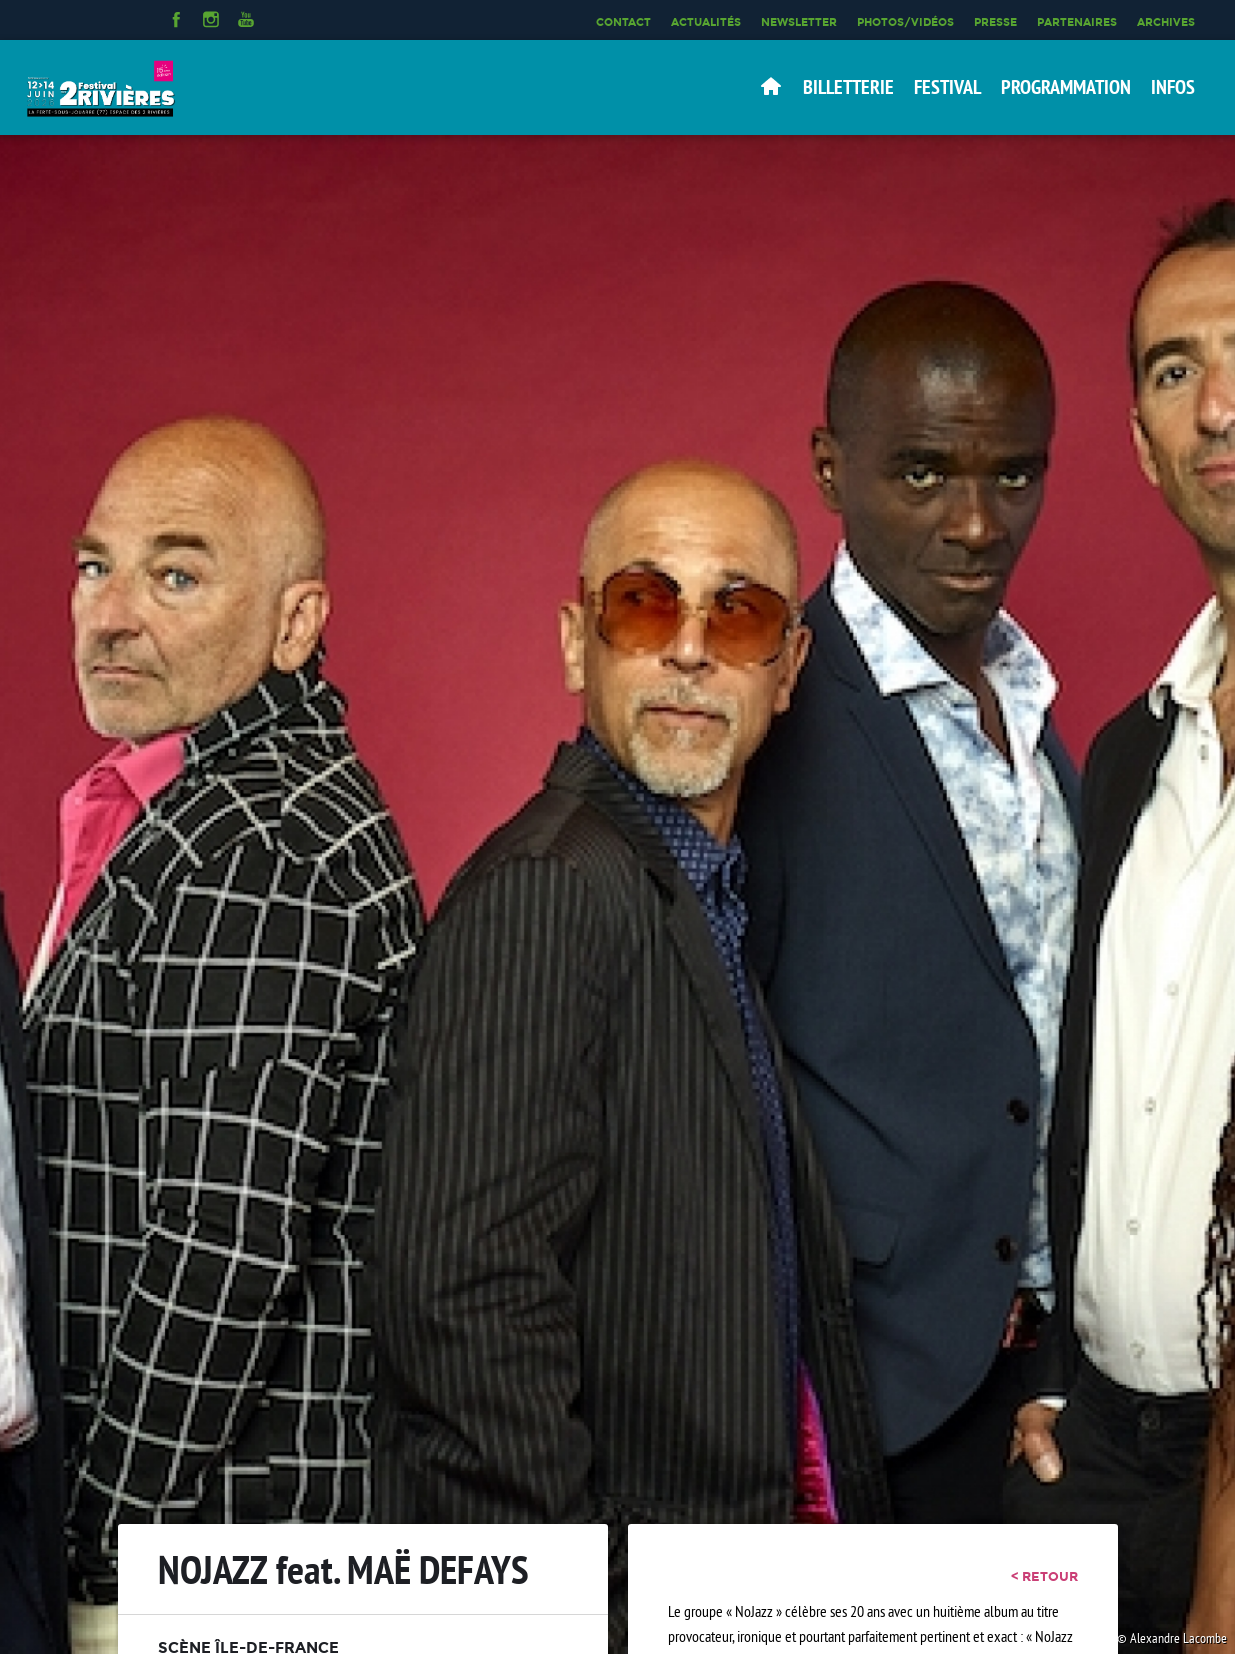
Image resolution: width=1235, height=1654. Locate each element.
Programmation (1066, 87)
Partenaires (1077, 22)
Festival (947, 87)
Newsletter (799, 22)
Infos (1173, 87)
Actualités (706, 22)
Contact (623, 22)
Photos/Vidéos (905, 22)
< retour (1044, 1576)
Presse (995, 22)
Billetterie (848, 87)
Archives (1166, 22)
